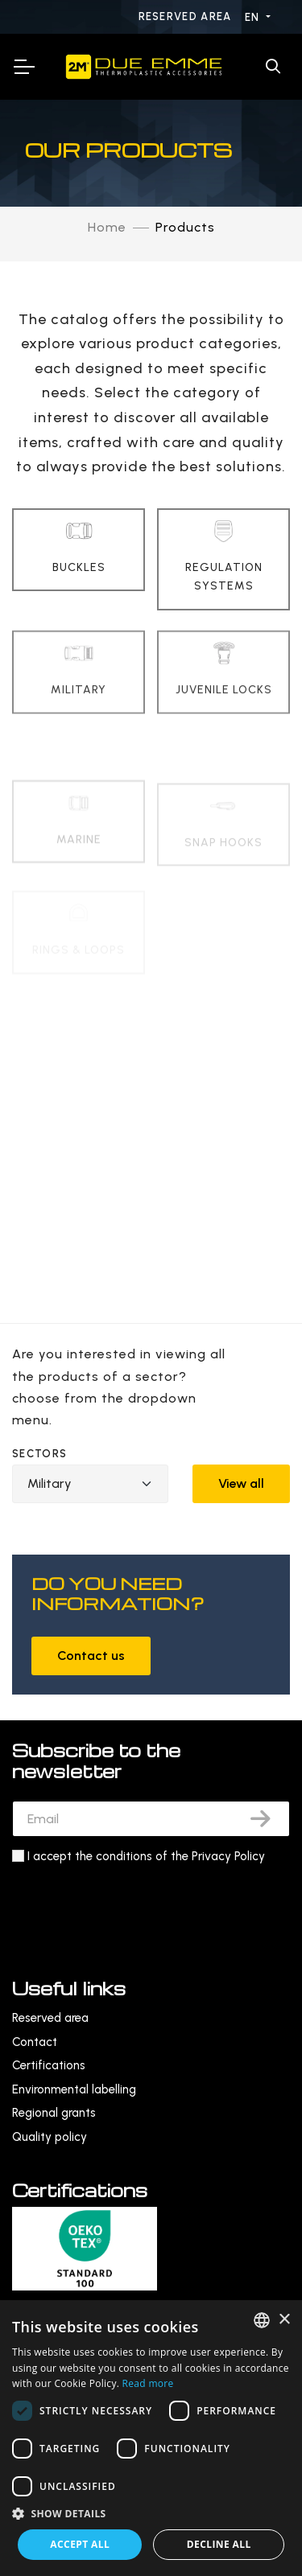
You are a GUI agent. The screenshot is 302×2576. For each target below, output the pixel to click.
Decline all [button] (219, 2544)
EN (254, 17)
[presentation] (134, 1906)
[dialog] (151, 2438)
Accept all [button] (80, 2544)
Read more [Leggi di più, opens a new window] (148, 2383)
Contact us (91, 1655)
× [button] (284, 2320)
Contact (34, 2042)
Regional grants (54, 2113)
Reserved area (187, 16)
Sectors (39, 1454)
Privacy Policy (228, 1856)
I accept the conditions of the (146, 1856)
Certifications (48, 2065)
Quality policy (49, 2137)
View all (241, 1483)
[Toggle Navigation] (23, 66)
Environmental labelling (74, 2089)
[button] (151, 2513)
